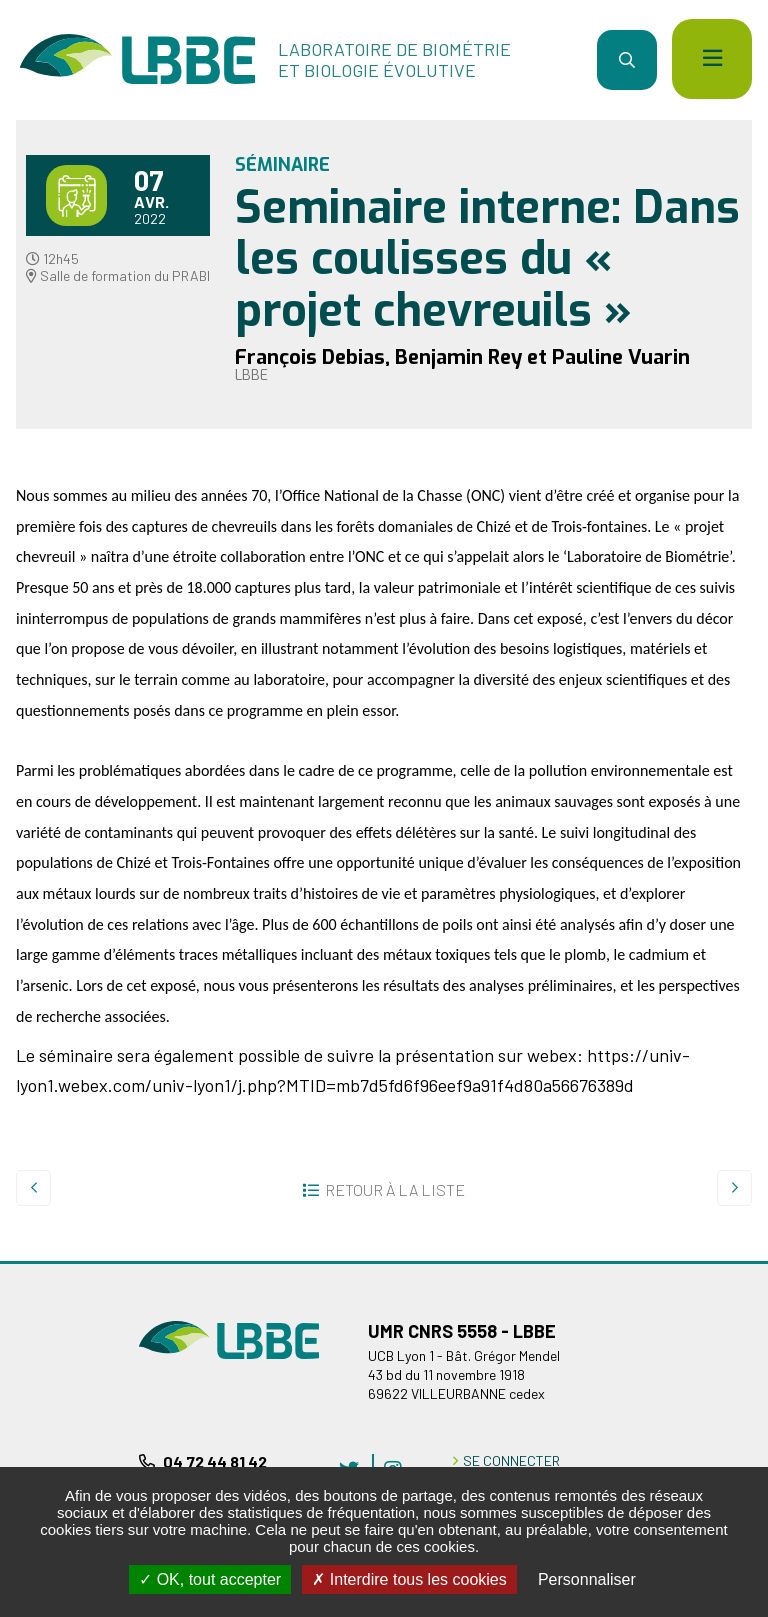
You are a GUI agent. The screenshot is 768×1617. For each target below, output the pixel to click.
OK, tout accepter (210, 1579)
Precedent (33, 1188)
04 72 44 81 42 (215, 1461)
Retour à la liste (395, 1189)
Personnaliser (587, 1579)
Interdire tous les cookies (409, 1579)
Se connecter (511, 1460)
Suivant (734, 1188)
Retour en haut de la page (723, 1261)
